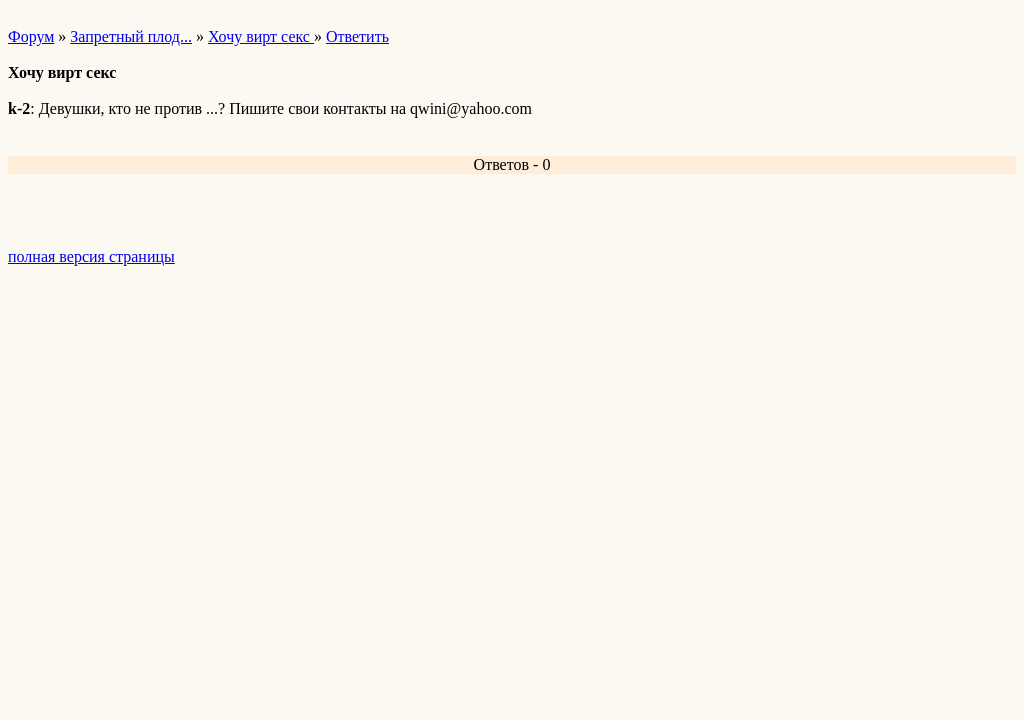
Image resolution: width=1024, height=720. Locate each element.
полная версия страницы (91, 256)
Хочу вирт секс (261, 36)
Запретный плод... (131, 36)
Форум (31, 36)
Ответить (357, 36)
